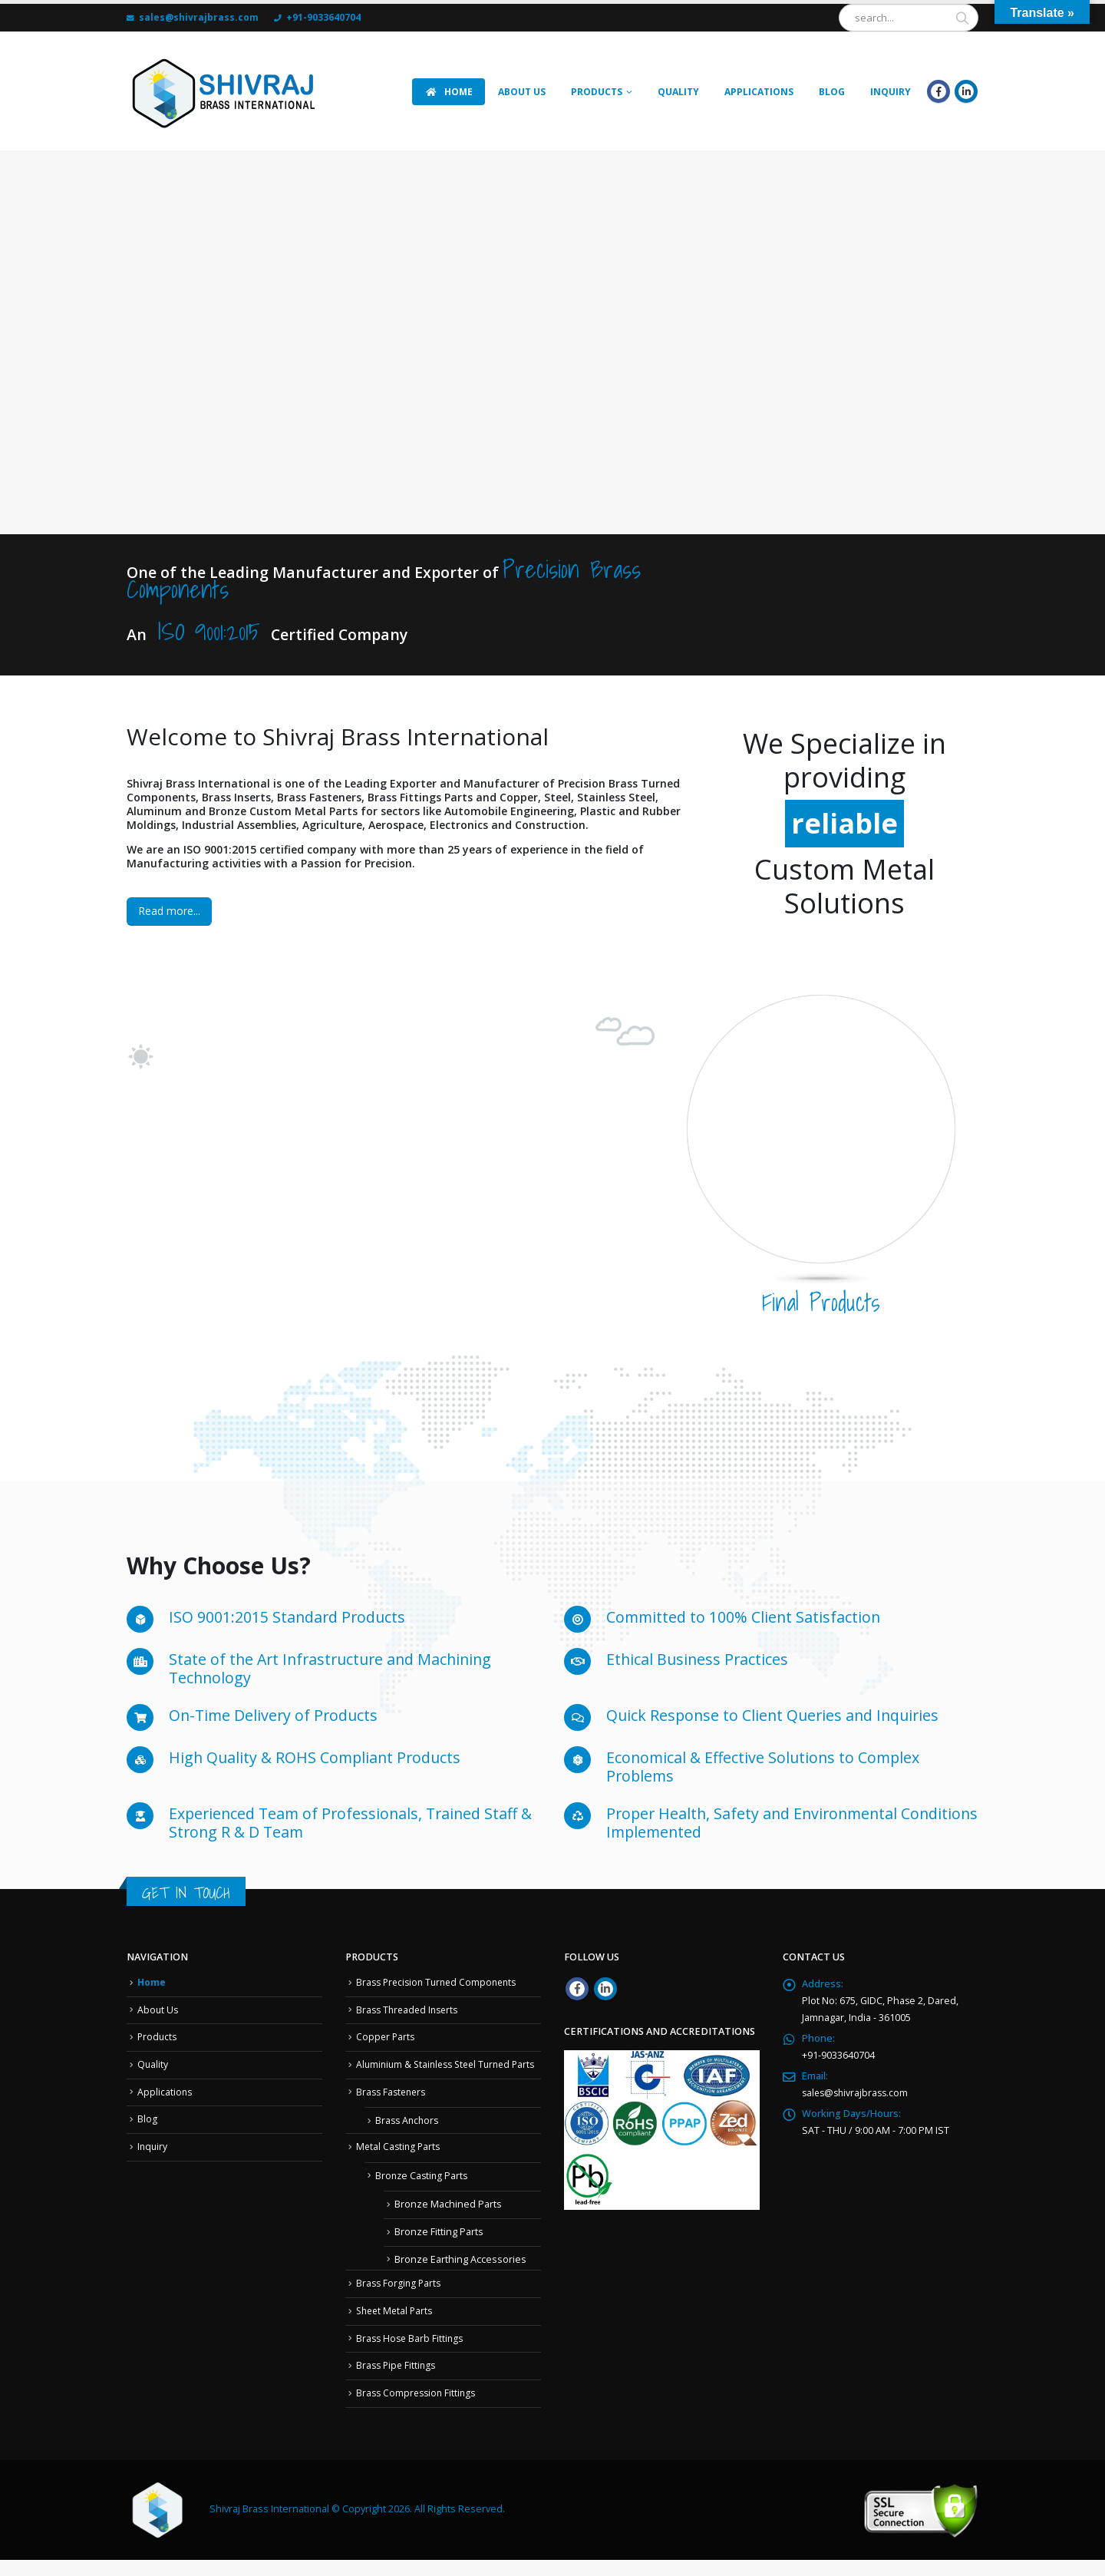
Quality (678, 91)
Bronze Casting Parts (423, 2191)
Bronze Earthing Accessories (460, 2275)
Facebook (577, 1988)
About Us (158, 2009)
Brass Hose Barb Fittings (411, 2354)
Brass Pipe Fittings (398, 2382)
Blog (832, 91)
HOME (448, 91)
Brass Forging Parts (400, 2300)
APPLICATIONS (758, 91)
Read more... (169, 910)
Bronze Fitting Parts (438, 2248)
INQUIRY (890, 91)
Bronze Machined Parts (448, 2221)
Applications (165, 2092)
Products (596, 91)
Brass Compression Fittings (418, 2409)
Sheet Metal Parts (396, 2327)
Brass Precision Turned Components (441, 1982)
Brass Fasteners (393, 2108)
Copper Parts (386, 2036)
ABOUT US (522, 91)
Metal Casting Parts (400, 2163)
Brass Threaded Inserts (410, 2009)
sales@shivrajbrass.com (857, 2092)
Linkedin (605, 1988)
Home (151, 1982)
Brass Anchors (408, 2137)
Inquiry (153, 2146)
